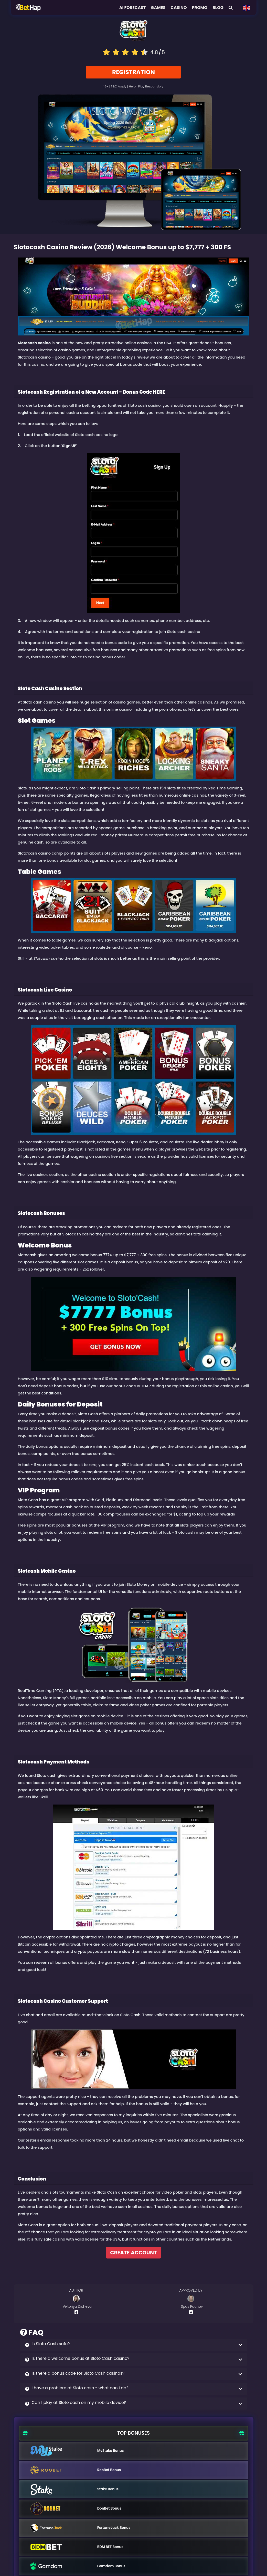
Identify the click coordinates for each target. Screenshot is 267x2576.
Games (158, 8)
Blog (217, 8)
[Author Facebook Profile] (77, 2312)
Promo (199, 8)
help (132, 86)
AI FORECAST (132, 8)
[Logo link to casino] (134, 31)
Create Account (133, 2252)
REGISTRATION (133, 72)
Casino (178, 8)
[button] (133, 2345)
